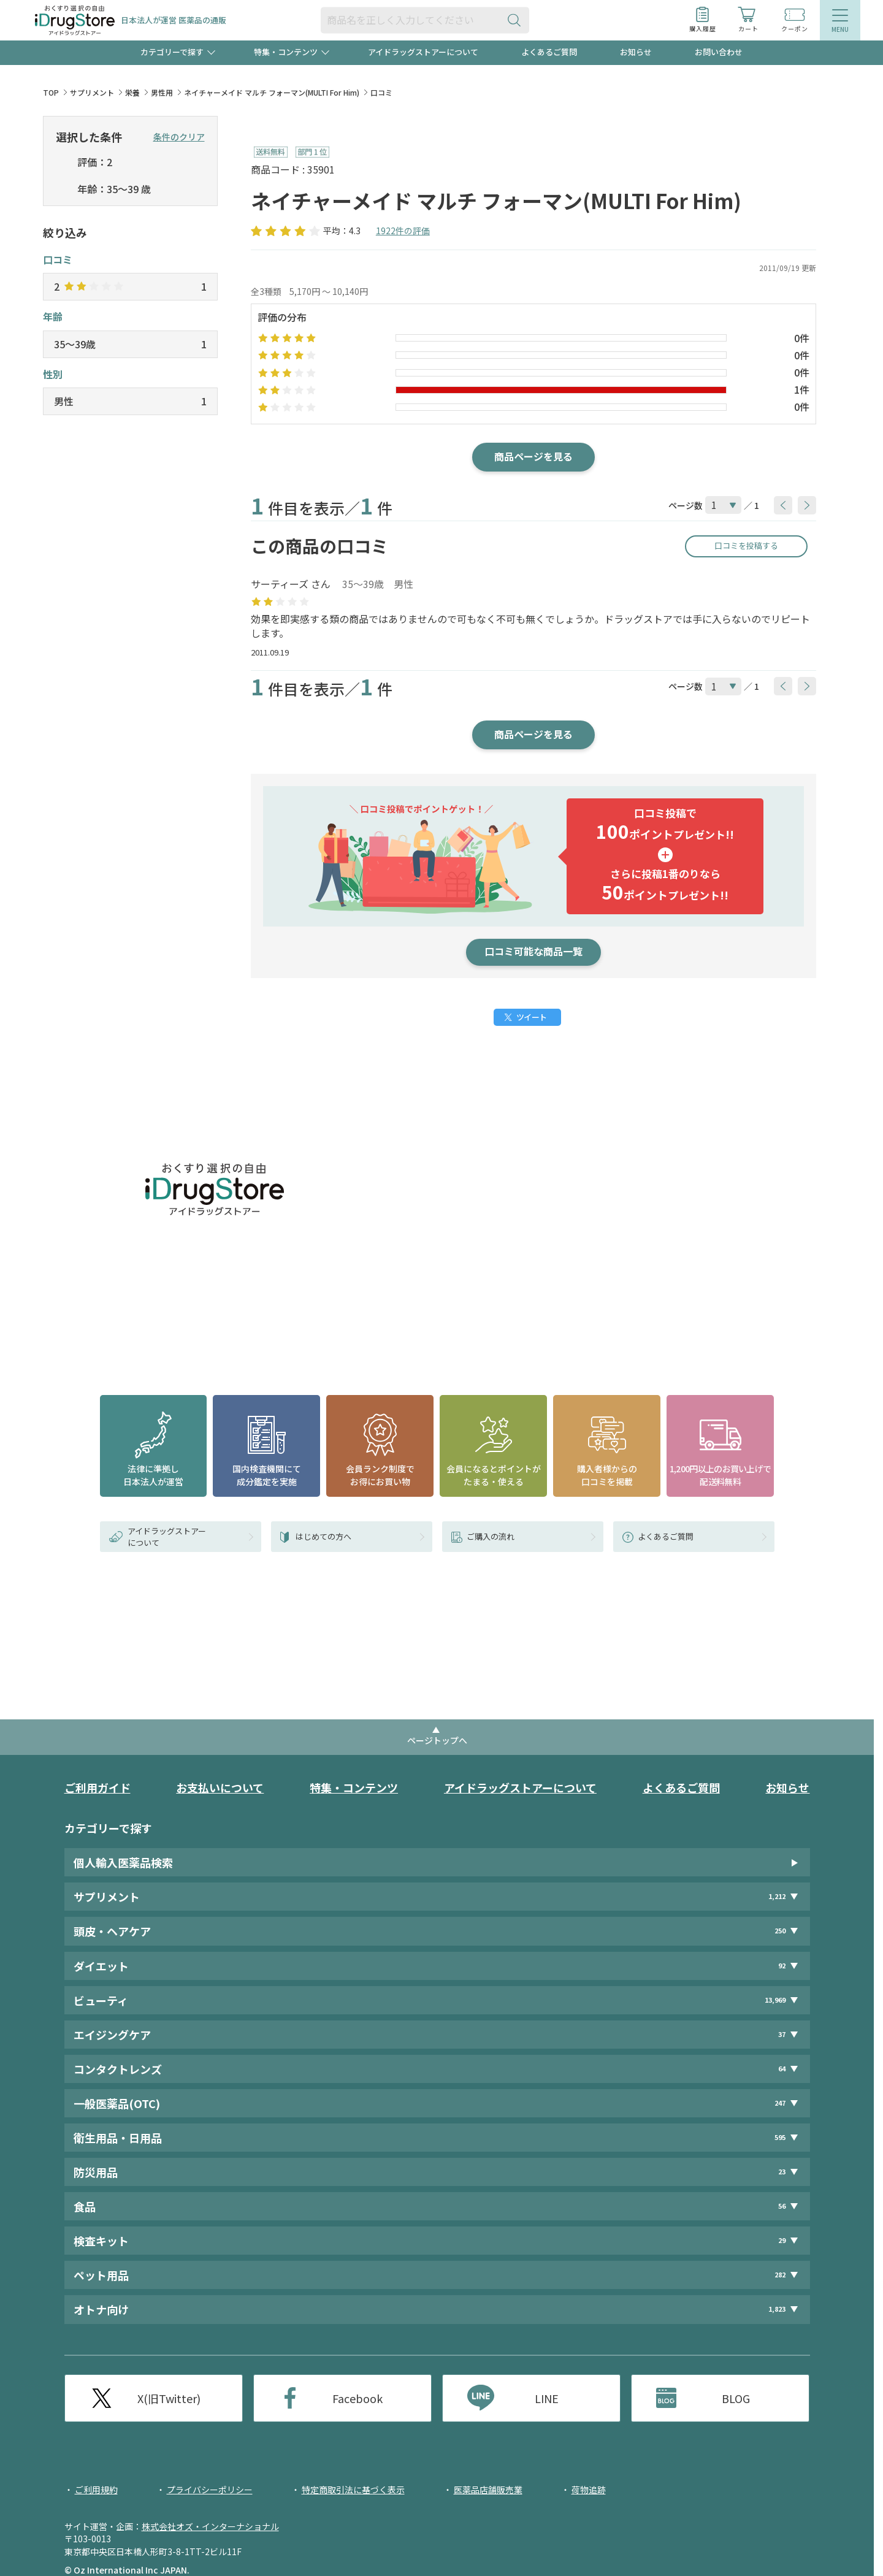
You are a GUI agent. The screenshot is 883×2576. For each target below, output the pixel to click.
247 (780, 2103)
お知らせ (636, 52)
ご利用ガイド (97, 1787)
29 (782, 2240)
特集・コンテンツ (354, 1787)
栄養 (132, 92)
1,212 (777, 1896)
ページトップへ (437, 1740)
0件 (801, 338)
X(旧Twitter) (169, 2398)
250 (780, 1930)
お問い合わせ (719, 52)
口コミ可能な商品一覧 (533, 951)
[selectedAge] (63, 189)
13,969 (775, 2000)
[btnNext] (807, 505)
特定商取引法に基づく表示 (353, 2489)
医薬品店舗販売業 (488, 2489)
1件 (801, 389)
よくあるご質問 (549, 52)
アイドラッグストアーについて (423, 52)
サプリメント (92, 92)
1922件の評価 (403, 230)
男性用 (162, 92)
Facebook (357, 2398)
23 (782, 2171)
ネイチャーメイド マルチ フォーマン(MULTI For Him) (271, 92)
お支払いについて (220, 1787)
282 (780, 2274)
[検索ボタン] (517, 20)
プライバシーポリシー (210, 2489)
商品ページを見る (533, 456)
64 (782, 2068)
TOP (51, 92)
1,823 (777, 2309)
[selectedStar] (63, 162)
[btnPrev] (783, 505)
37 (782, 2034)
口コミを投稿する (746, 545)
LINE (547, 2398)
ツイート (531, 1017)
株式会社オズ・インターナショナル (210, 2526)
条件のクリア (179, 137)
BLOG (736, 2398)
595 (780, 2137)
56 (782, 2206)
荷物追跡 (588, 2489)
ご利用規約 (96, 2489)
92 (782, 1965)
